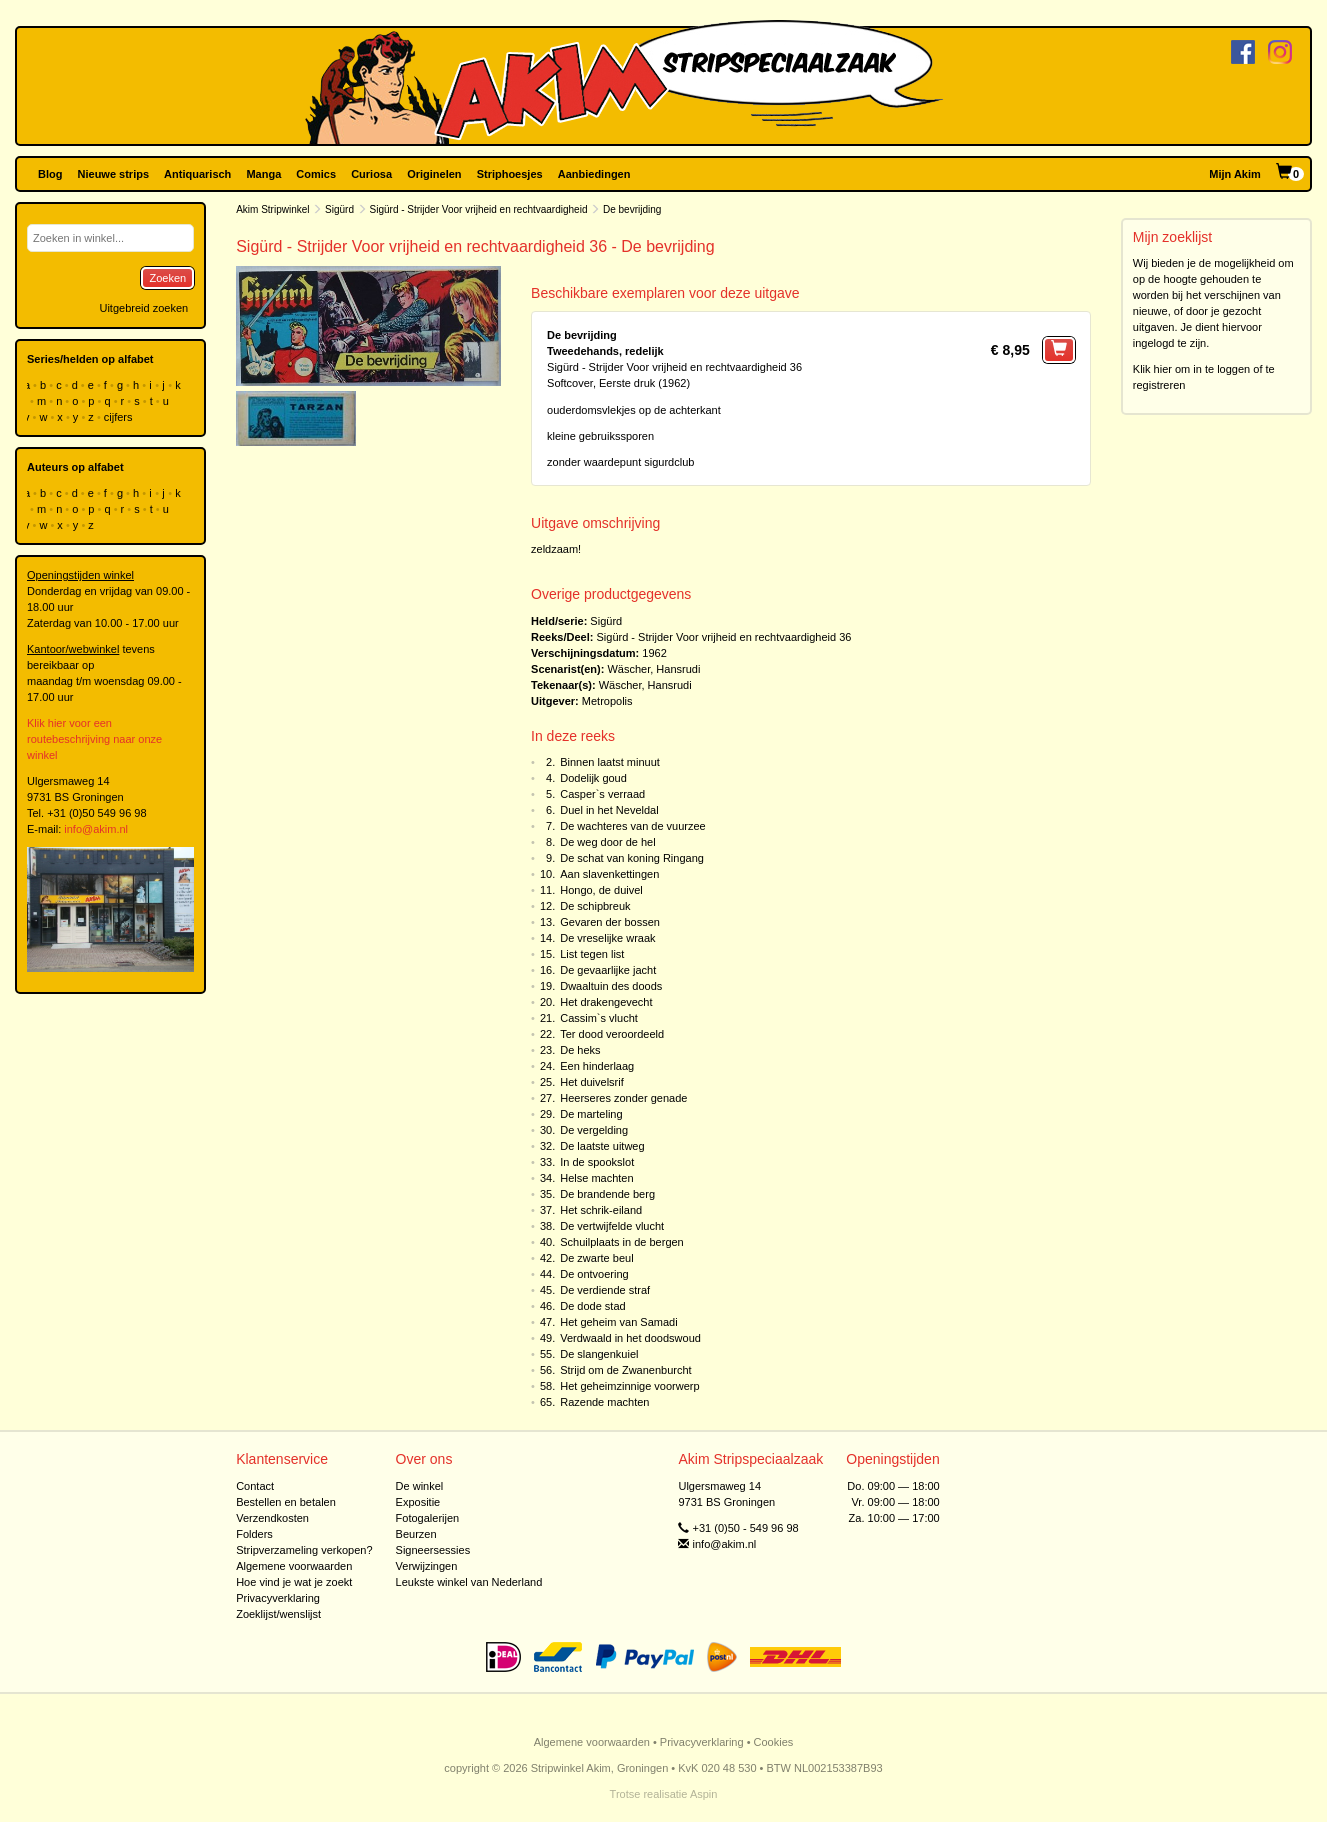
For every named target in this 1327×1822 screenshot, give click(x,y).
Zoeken (167, 278)
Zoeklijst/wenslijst (278, 1614)
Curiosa (371, 174)
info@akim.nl (96, 829)
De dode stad (592, 1306)
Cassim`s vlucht (599, 1018)
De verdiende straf (605, 1290)
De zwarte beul (596, 1258)
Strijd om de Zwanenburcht (625, 1370)
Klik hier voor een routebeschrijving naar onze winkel (94, 739)
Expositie (418, 1502)
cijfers (120, 417)
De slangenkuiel (599, 1354)
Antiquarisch (197, 174)
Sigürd (339, 209)
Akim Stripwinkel (272, 209)
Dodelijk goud (593, 778)
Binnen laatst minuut (610, 762)
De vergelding (594, 1130)
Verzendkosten (272, 1518)
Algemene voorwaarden (294, 1566)
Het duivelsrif (592, 1082)
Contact (255, 1486)
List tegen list (592, 954)
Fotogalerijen (428, 1518)
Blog (50, 174)
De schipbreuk (595, 906)
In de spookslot (597, 1162)
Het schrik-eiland (601, 1210)
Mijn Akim (1235, 174)
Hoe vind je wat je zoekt (294, 1582)
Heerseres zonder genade (623, 1098)
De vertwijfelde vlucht (612, 1226)
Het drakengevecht (606, 1002)
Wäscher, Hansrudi (653, 669)
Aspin (704, 1794)
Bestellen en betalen (286, 1502)
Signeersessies (433, 1550)
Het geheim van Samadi (618, 1322)
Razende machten (604, 1402)
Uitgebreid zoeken (143, 308)
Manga (263, 174)
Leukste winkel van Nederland (469, 1582)
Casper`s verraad (602, 794)
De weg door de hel (607, 842)
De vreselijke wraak (607, 938)
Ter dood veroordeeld (612, 1034)
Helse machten (596, 1178)
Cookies (774, 1742)
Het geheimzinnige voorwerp (629, 1386)
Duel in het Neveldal (609, 810)
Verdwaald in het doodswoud (630, 1338)
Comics (316, 174)
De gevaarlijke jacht (608, 970)
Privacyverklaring (278, 1598)
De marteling (591, 1114)
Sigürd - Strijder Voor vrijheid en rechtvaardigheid (479, 209)
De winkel (420, 1486)
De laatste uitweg (602, 1146)
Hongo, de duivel (601, 890)
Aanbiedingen (594, 174)
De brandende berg (607, 1194)
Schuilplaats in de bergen (622, 1242)
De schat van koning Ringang (632, 858)
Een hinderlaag (597, 1066)
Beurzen (416, 1534)
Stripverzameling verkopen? (304, 1550)
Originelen (434, 174)
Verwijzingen (427, 1566)
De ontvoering (594, 1274)
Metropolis (607, 701)
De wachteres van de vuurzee (633, 826)
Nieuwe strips (114, 174)
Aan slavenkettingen (609, 874)
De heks (580, 1050)
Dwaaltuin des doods (611, 986)
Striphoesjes (510, 174)
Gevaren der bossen (610, 922)
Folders (254, 1534)
